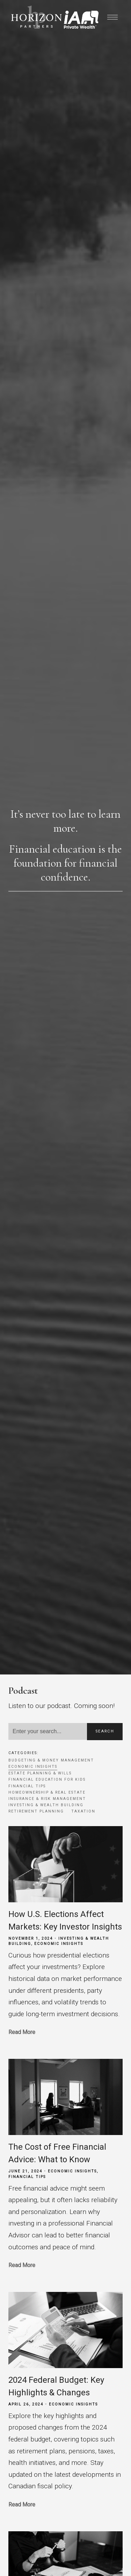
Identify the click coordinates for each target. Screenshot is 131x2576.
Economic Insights (32, 1766)
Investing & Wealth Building (45, 1805)
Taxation (83, 1811)
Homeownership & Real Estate (47, 1792)
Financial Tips (27, 1786)
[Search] (47, 1731)
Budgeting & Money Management (51, 1760)
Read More (21, 2032)
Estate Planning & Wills (40, 1773)
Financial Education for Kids (47, 1779)
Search (104, 1731)
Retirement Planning (36, 1811)
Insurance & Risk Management (47, 1798)
